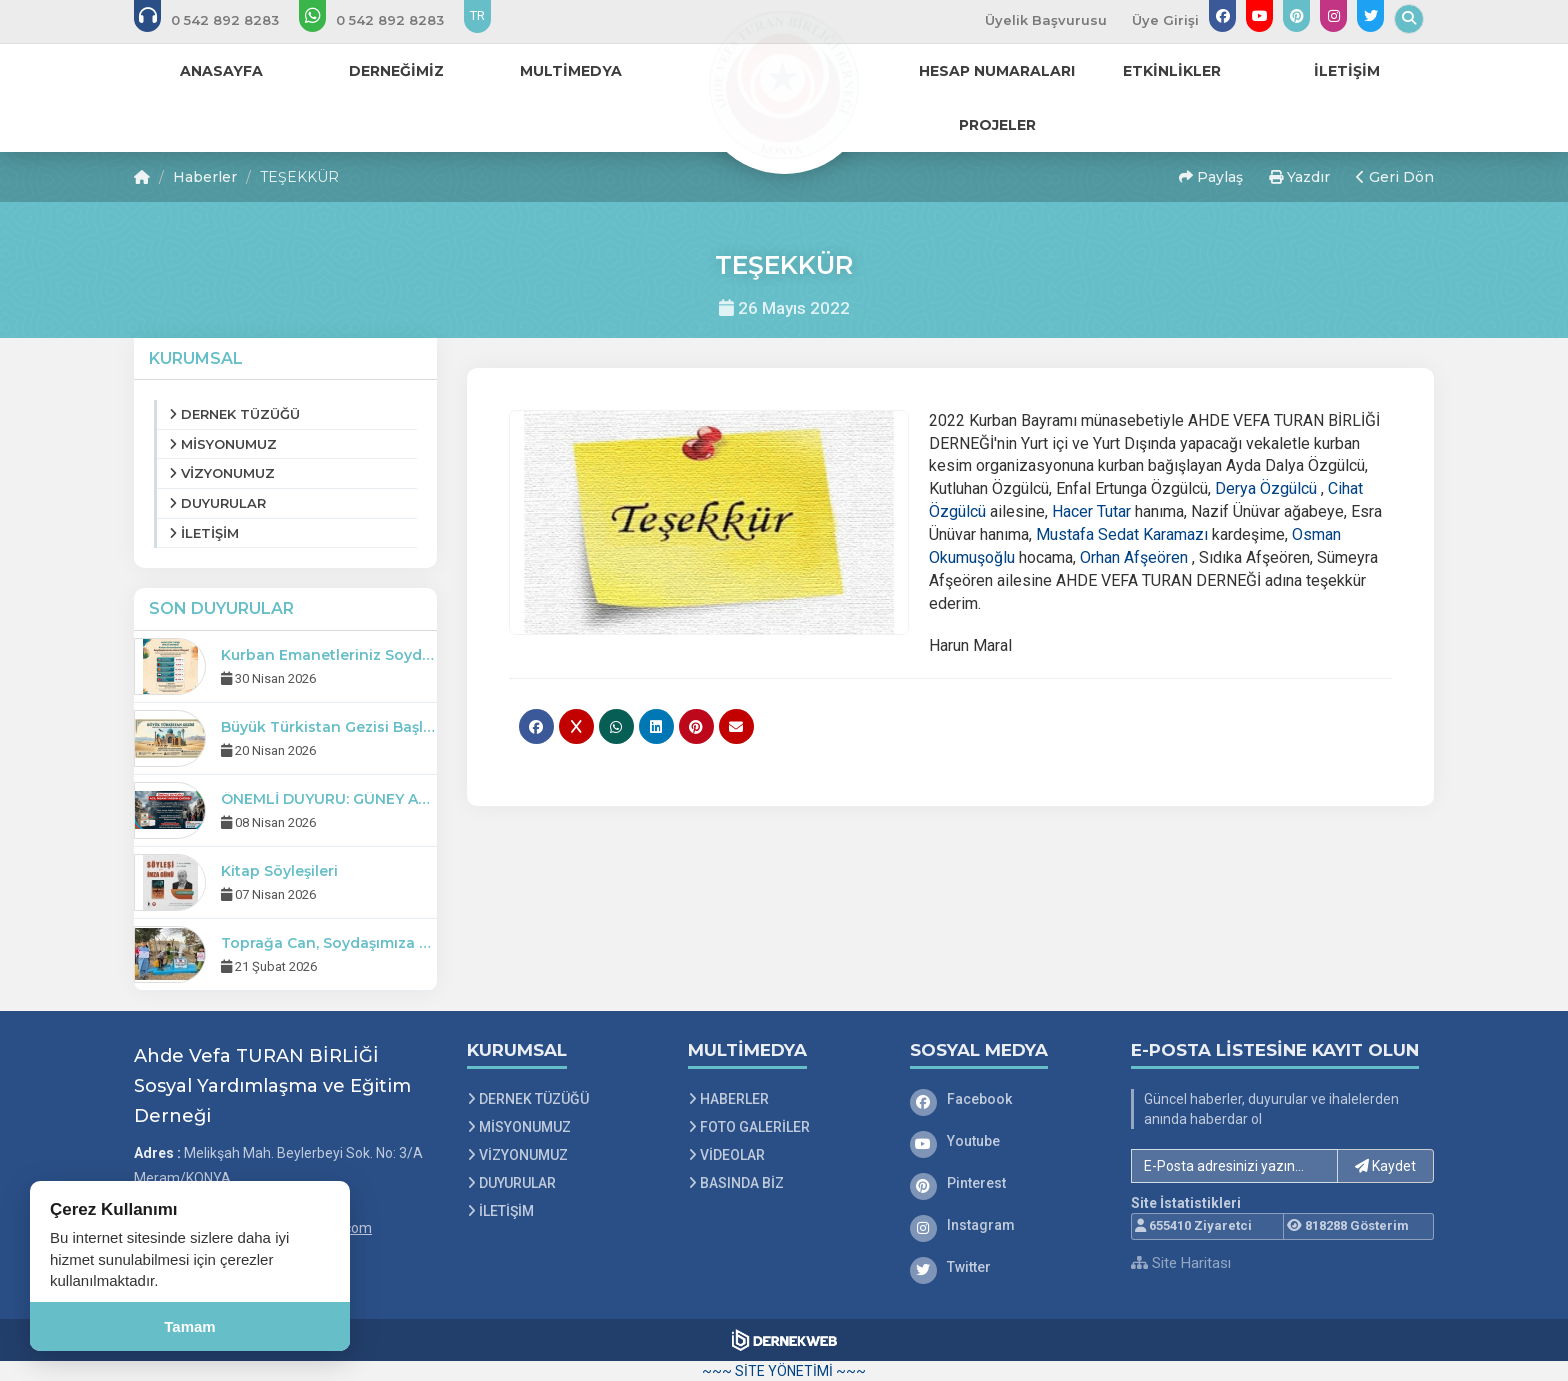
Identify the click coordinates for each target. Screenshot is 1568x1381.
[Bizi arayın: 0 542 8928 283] (220, 20)
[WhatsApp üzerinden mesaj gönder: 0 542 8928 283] (385, 20)
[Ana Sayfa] (784, 84)
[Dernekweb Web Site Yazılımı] (784, 1340)
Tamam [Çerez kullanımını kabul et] (189, 1326)
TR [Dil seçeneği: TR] (477, 15)
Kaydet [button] (1385, 1166)
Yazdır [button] (1299, 177)
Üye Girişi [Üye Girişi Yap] (1165, 20)
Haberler (205, 177)
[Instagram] (1006, 1225)
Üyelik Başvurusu (1046, 20)
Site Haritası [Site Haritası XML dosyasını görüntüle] (1181, 1263)
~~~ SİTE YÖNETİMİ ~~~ (784, 1371)
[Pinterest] (1006, 1183)
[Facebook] (1006, 1099)
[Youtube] (1006, 1141)
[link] (1266, 488)
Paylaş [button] (1211, 177)
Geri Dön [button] (1395, 177)
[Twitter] (1006, 1267)
